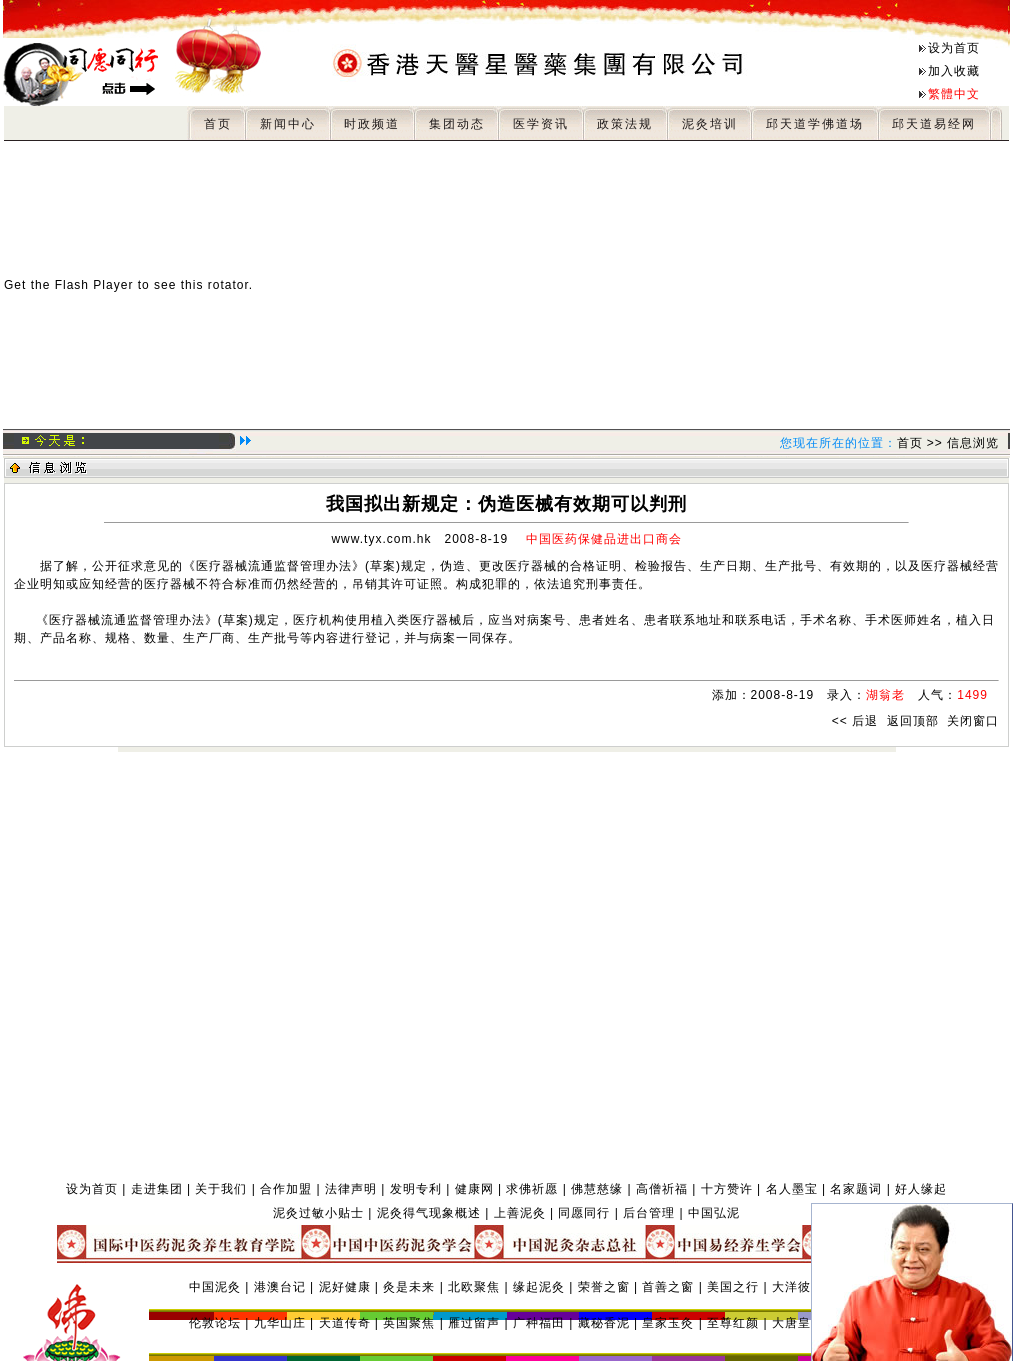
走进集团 (157, 1189)
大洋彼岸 (798, 1287)
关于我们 (221, 1189)
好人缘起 (921, 1189)
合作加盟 (286, 1189)
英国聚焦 (409, 1323)
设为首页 (954, 48)
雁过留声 (474, 1323)
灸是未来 (409, 1287)
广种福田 (539, 1323)
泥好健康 (345, 1287)
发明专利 (416, 1189)
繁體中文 (954, 94)
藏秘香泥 (604, 1323)
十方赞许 (727, 1189)
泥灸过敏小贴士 (318, 1213)
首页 (910, 443)
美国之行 (733, 1287)
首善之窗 (668, 1287)
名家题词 (856, 1189)
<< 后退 (855, 721)
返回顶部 (913, 721)
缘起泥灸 (539, 1287)
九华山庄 (280, 1323)
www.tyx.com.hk (381, 539)
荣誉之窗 (604, 1287)
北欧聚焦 (474, 1287)
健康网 (474, 1189)
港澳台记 (280, 1287)
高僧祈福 (662, 1189)
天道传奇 (345, 1323)
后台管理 (649, 1213)
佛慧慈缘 (597, 1189)
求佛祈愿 (532, 1189)
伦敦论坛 (215, 1323)
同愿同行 (584, 1213)
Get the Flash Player (68, 285)
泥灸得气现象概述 (429, 1213)
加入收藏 (954, 71)
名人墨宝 (792, 1189)
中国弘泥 (714, 1213)
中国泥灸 (215, 1287)
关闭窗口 (973, 721)
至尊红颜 (733, 1323)
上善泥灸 (520, 1213)
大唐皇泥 (798, 1323)
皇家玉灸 (668, 1323)
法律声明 (351, 1189)
